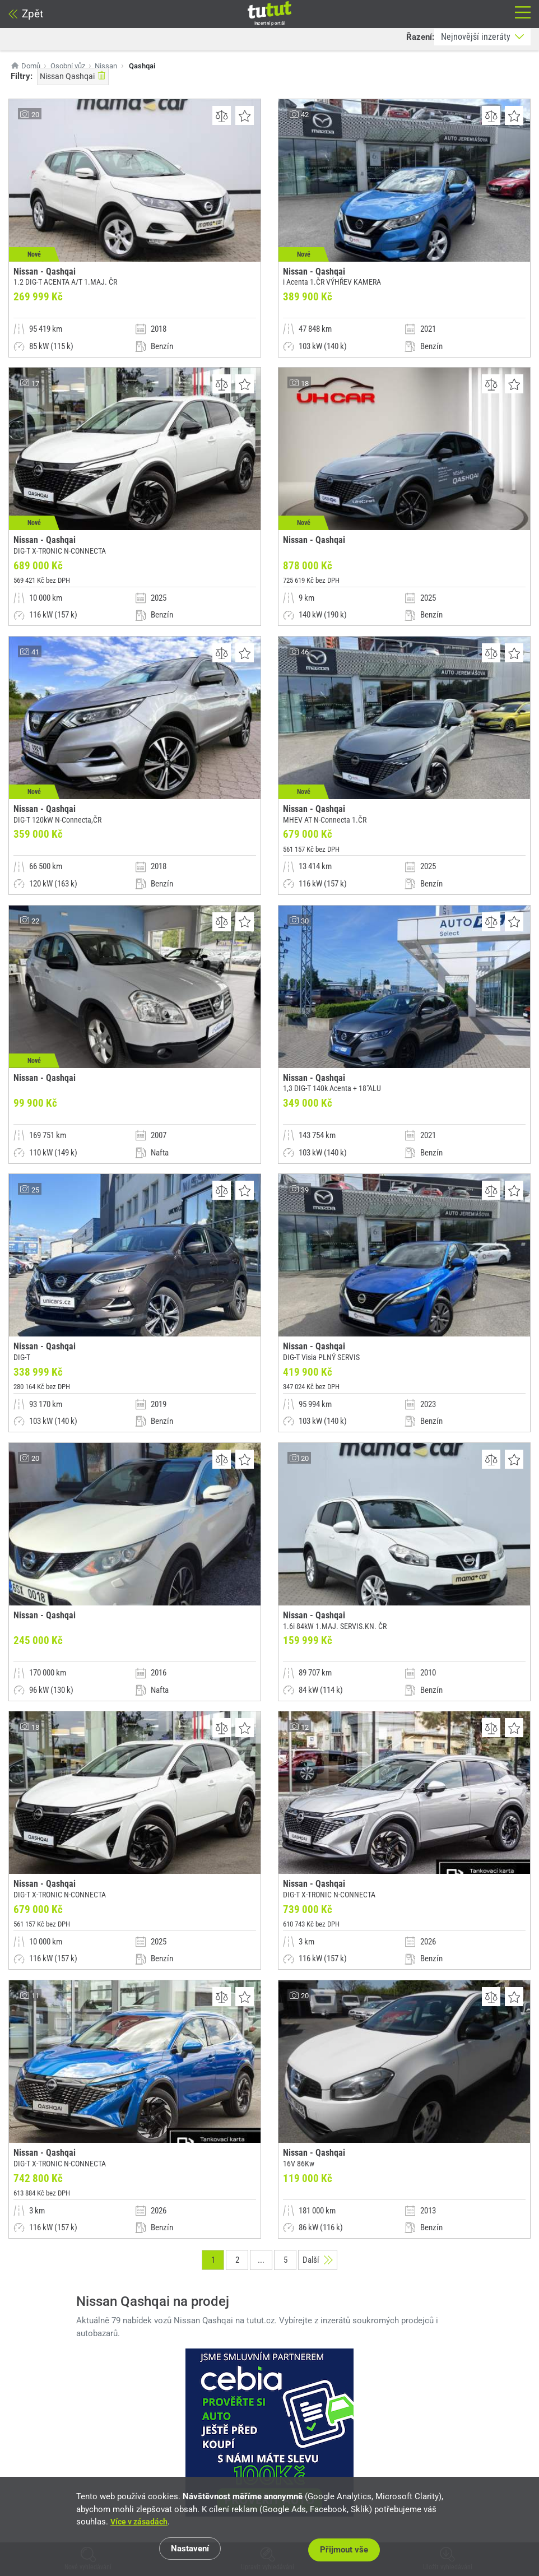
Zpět (25, 13)
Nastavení (192, 2551)
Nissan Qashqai (73, 76)
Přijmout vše (347, 2551)
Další (318, 2405)
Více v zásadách (141, 2524)
